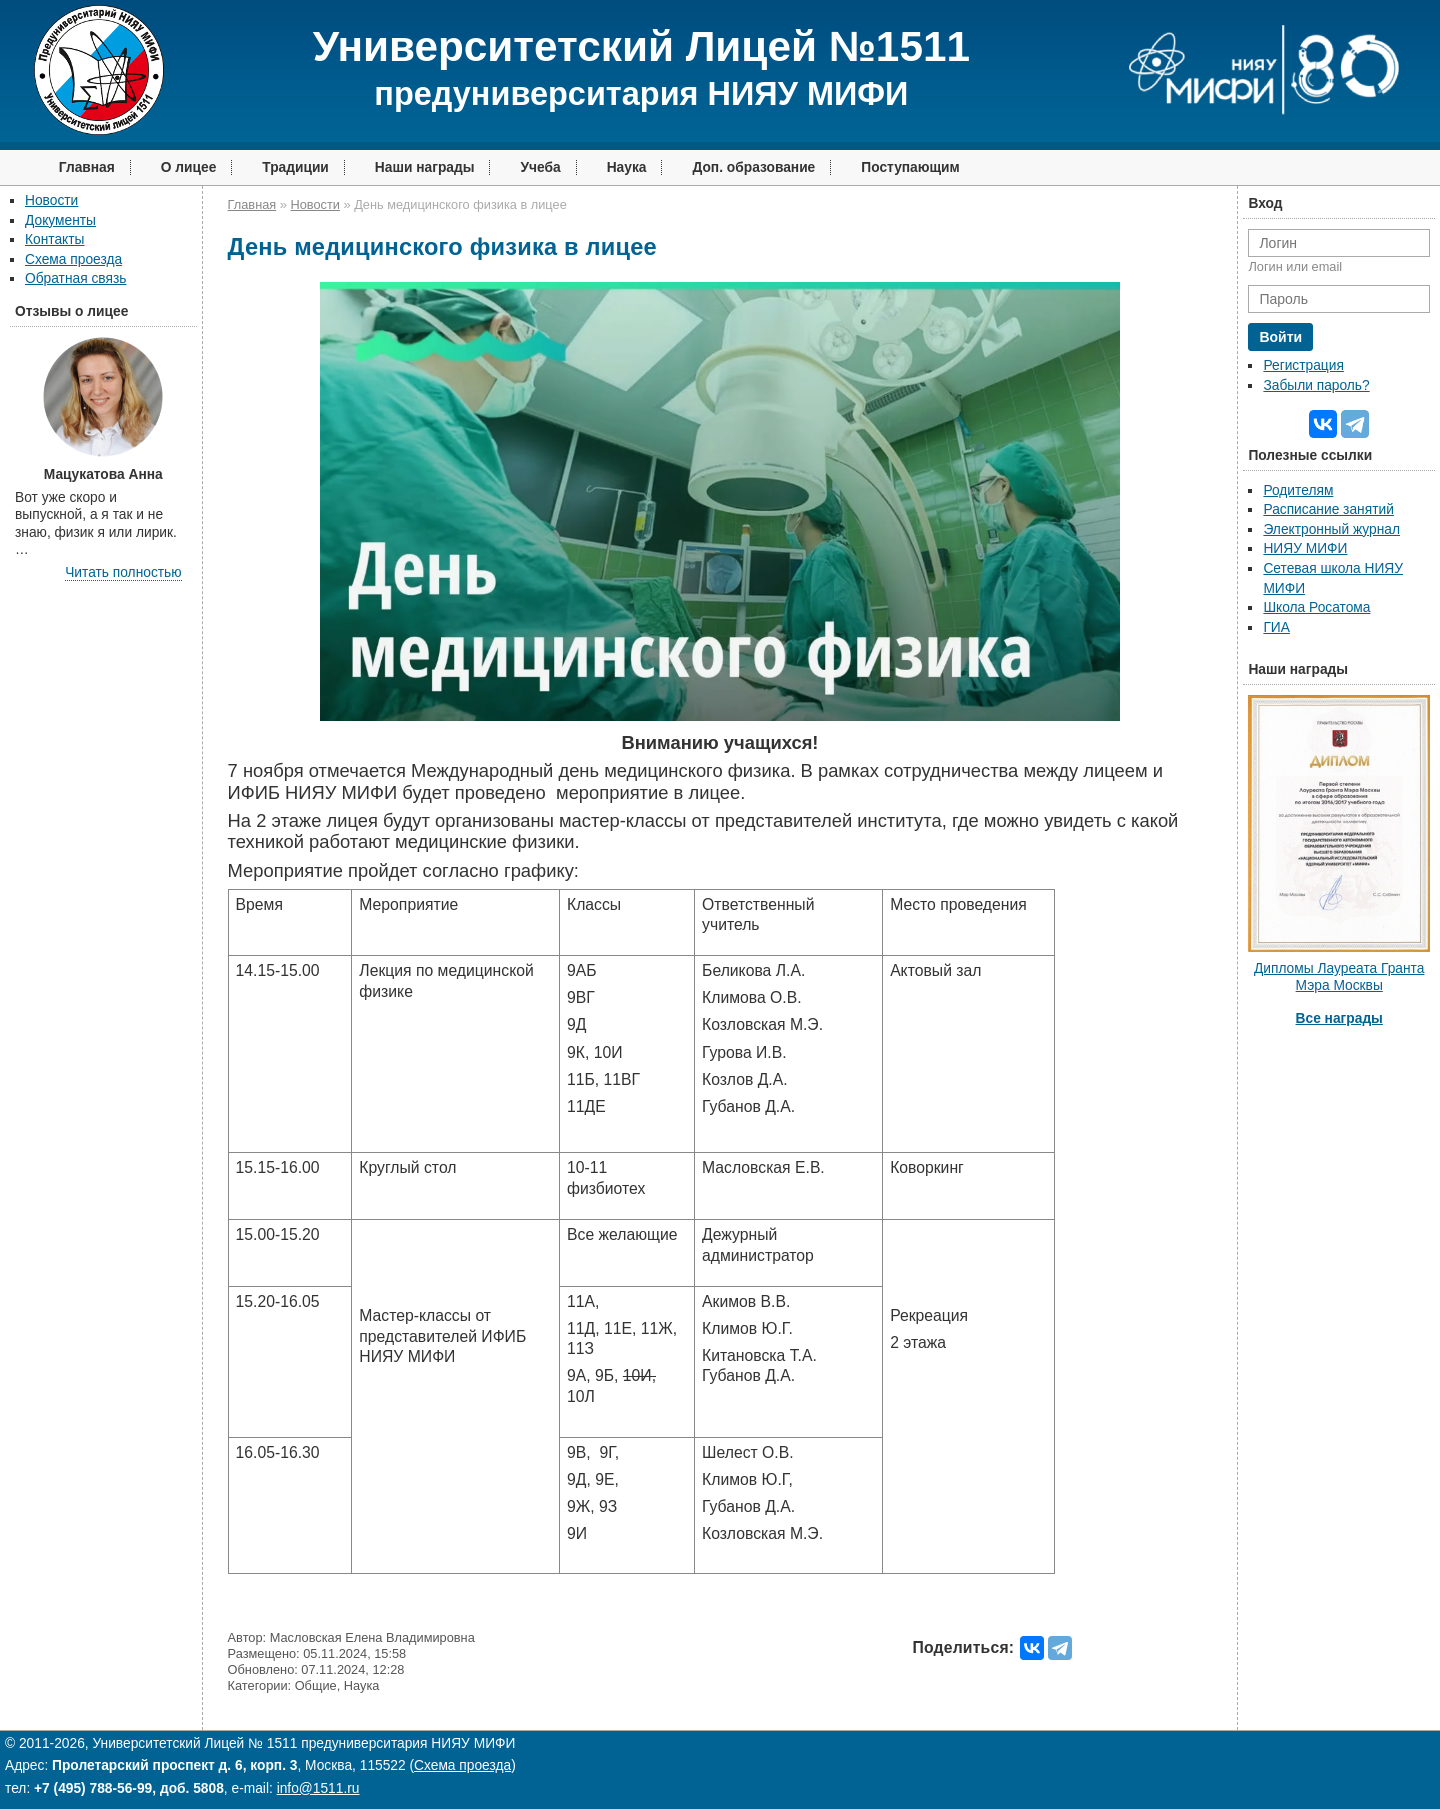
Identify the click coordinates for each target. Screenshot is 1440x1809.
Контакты (54, 239)
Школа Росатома (1316, 607)
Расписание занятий (1328, 509)
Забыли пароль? (1316, 385)
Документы (60, 220)
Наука (627, 167)
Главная (87, 167)
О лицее (189, 167)
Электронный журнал (1331, 529)
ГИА (1276, 627)
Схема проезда (73, 259)
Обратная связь (75, 278)
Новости (51, 200)
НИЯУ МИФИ (1305, 548)
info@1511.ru (318, 1788)
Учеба (540, 167)
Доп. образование (753, 167)
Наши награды (425, 167)
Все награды (1339, 1018)
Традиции (295, 167)
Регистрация (1303, 365)
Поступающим (910, 167)
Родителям (1298, 490)
